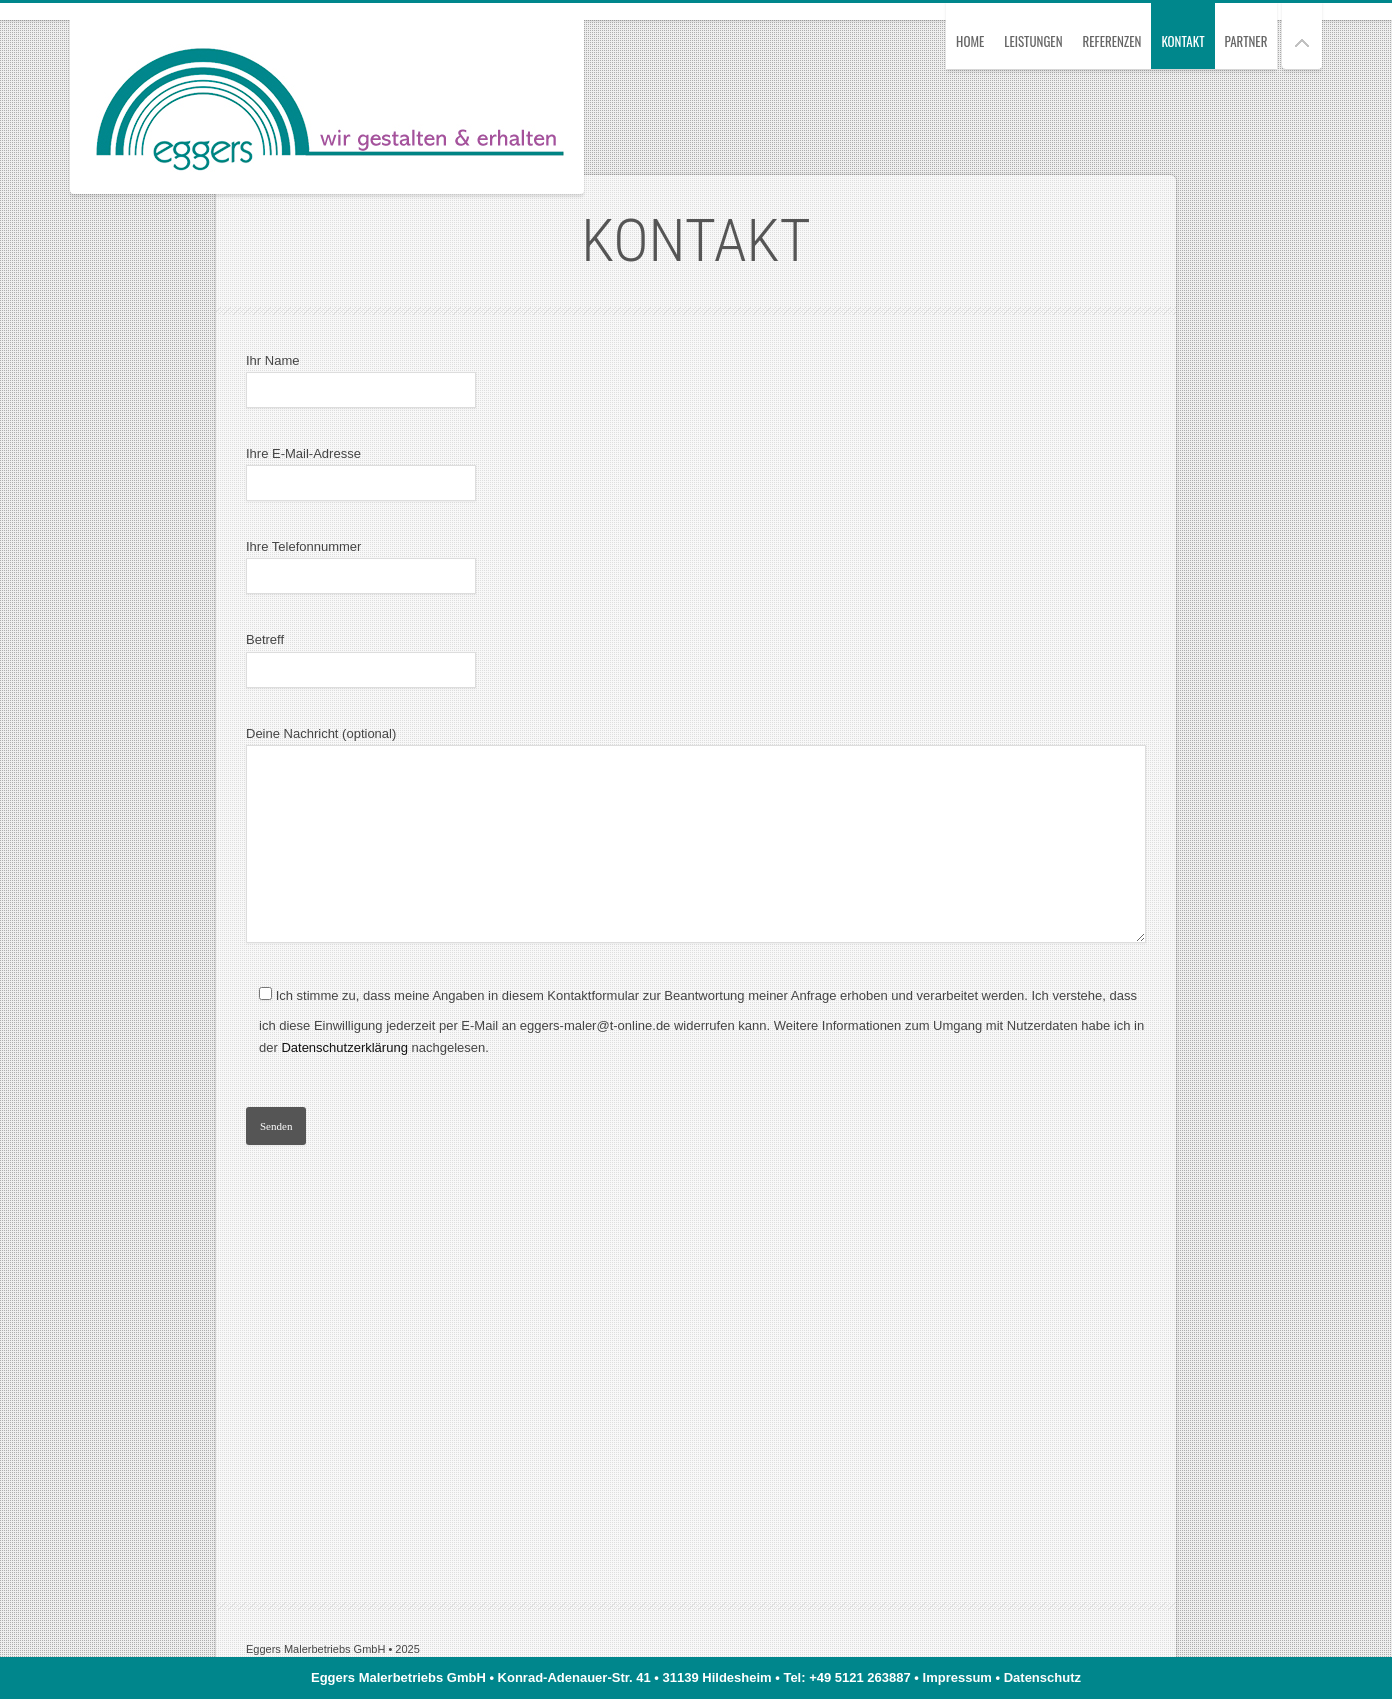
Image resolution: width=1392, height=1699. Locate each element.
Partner (1246, 41)
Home (970, 41)
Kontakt (1182, 41)
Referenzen (1112, 41)
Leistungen (1033, 41)
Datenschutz (1042, 1677)
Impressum (957, 1677)
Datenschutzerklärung (344, 1047)
